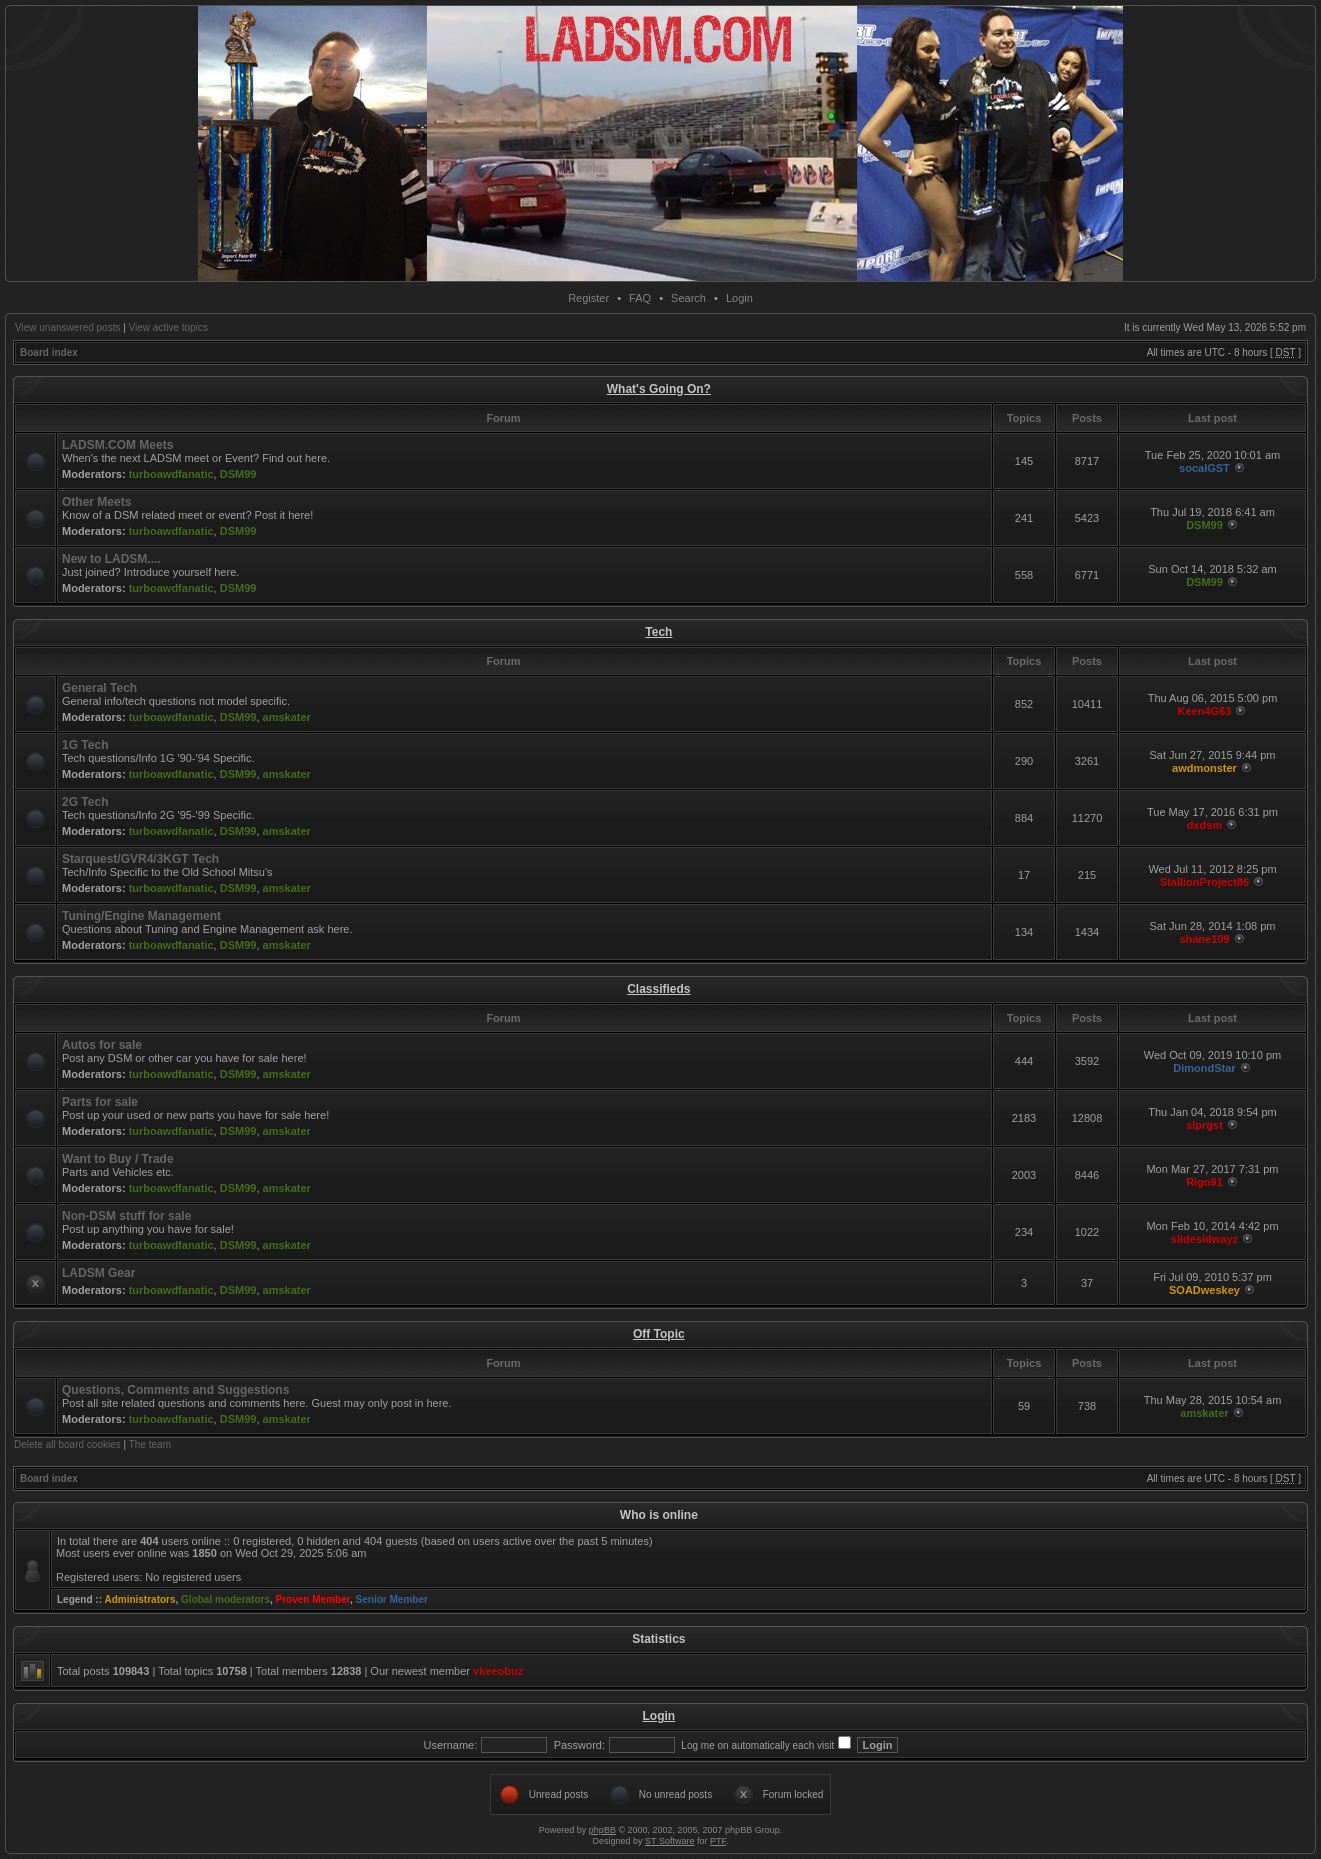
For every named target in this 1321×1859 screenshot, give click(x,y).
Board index (49, 352)
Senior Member (392, 1599)
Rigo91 (1204, 1182)
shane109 (1204, 939)
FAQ (640, 298)
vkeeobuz (498, 1671)
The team (150, 1444)
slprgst (1204, 1125)
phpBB (602, 1830)
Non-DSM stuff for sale (126, 1216)
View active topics (168, 327)
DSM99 (238, 474)
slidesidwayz (1204, 1239)
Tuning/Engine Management (141, 916)
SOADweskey (1204, 1290)
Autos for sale (102, 1045)
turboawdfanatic (171, 474)
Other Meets (96, 502)
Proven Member (313, 1599)
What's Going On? (659, 389)
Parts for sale (100, 1102)
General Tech (99, 688)
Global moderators (225, 1599)
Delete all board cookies (67, 1444)
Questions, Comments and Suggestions (175, 1390)
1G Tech (85, 745)
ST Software (669, 1841)
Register (588, 298)
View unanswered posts (67, 327)
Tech (658, 632)
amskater (287, 717)
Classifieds (658, 989)
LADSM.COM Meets (117, 445)
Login (739, 298)
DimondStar (1204, 1068)
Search (688, 298)
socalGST (1204, 468)
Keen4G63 (1205, 711)
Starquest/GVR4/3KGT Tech (140, 859)
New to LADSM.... (111, 559)
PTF (718, 1841)
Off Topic (659, 1334)
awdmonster (1204, 768)
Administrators (139, 1599)
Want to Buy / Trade (118, 1159)
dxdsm (1204, 825)
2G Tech (85, 802)
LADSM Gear (98, 1273)
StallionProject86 (1204, 882)
